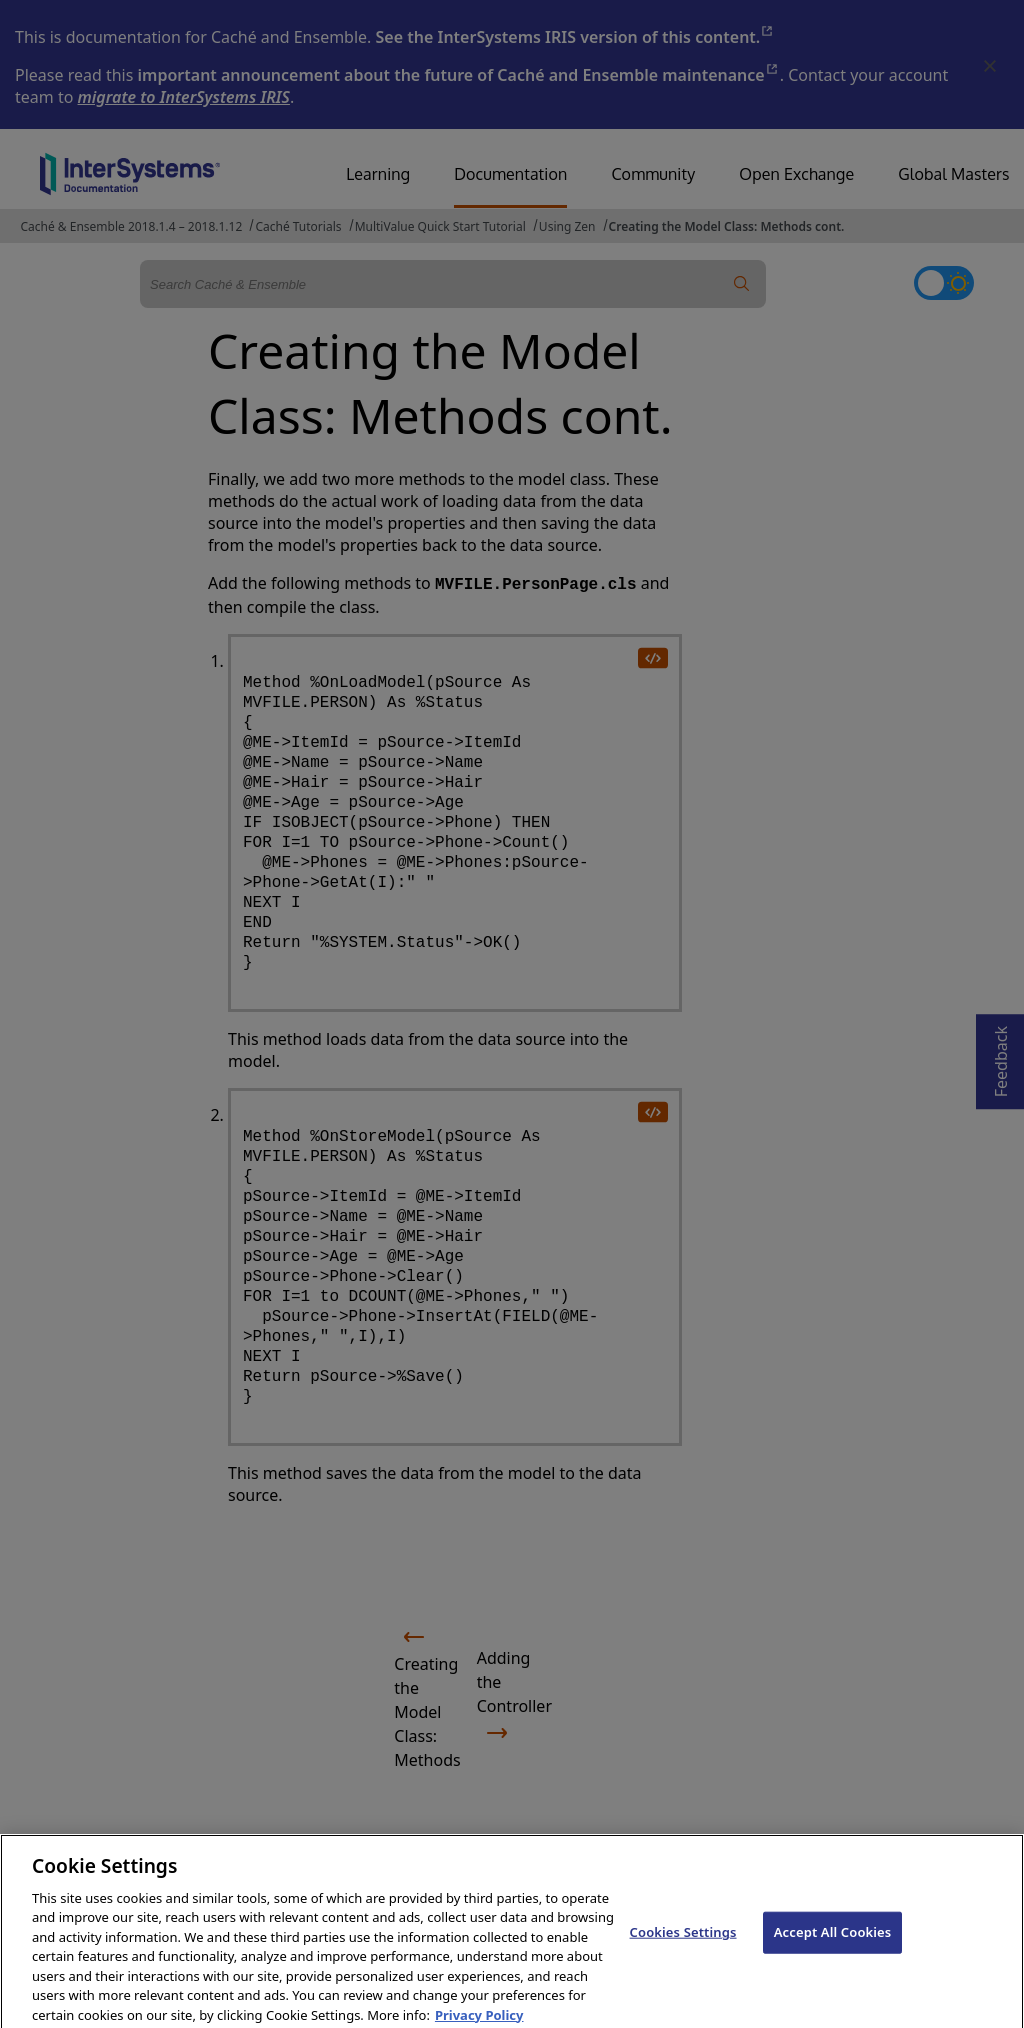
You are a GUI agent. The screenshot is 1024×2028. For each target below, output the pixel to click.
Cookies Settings (683, 1945)
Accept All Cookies (833, 1945)
